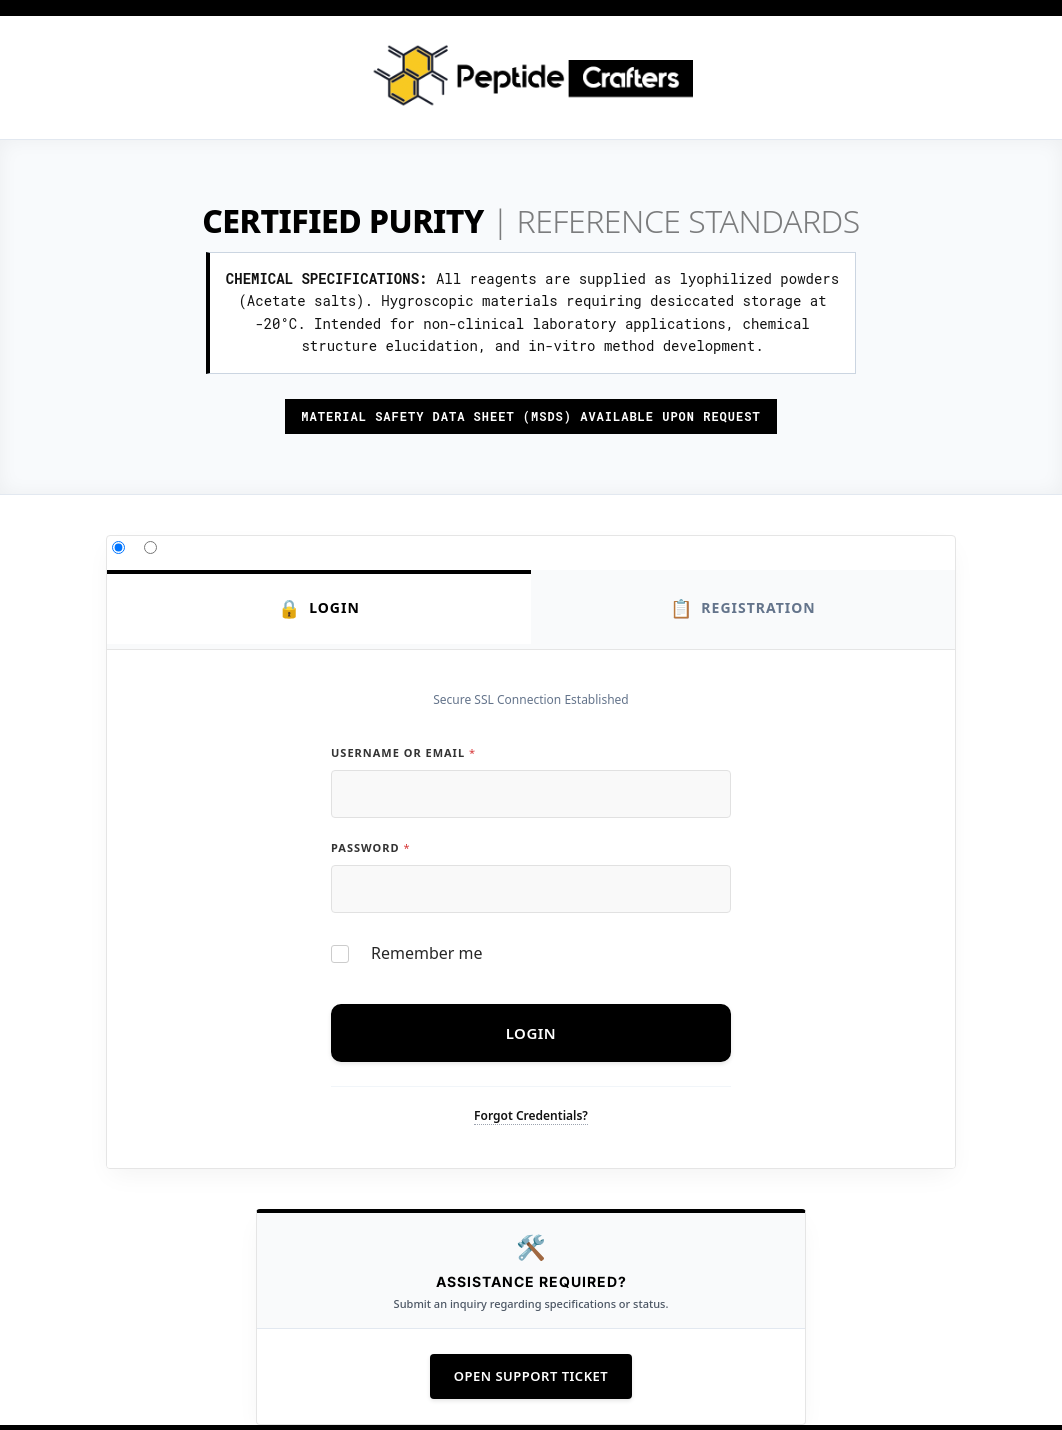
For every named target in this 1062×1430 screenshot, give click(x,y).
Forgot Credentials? (531, 1115)
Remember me (427, 953)
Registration (742, 608)
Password (370, 847)
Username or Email (403, 752)
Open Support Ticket (531, 1376)
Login (319, 608)
